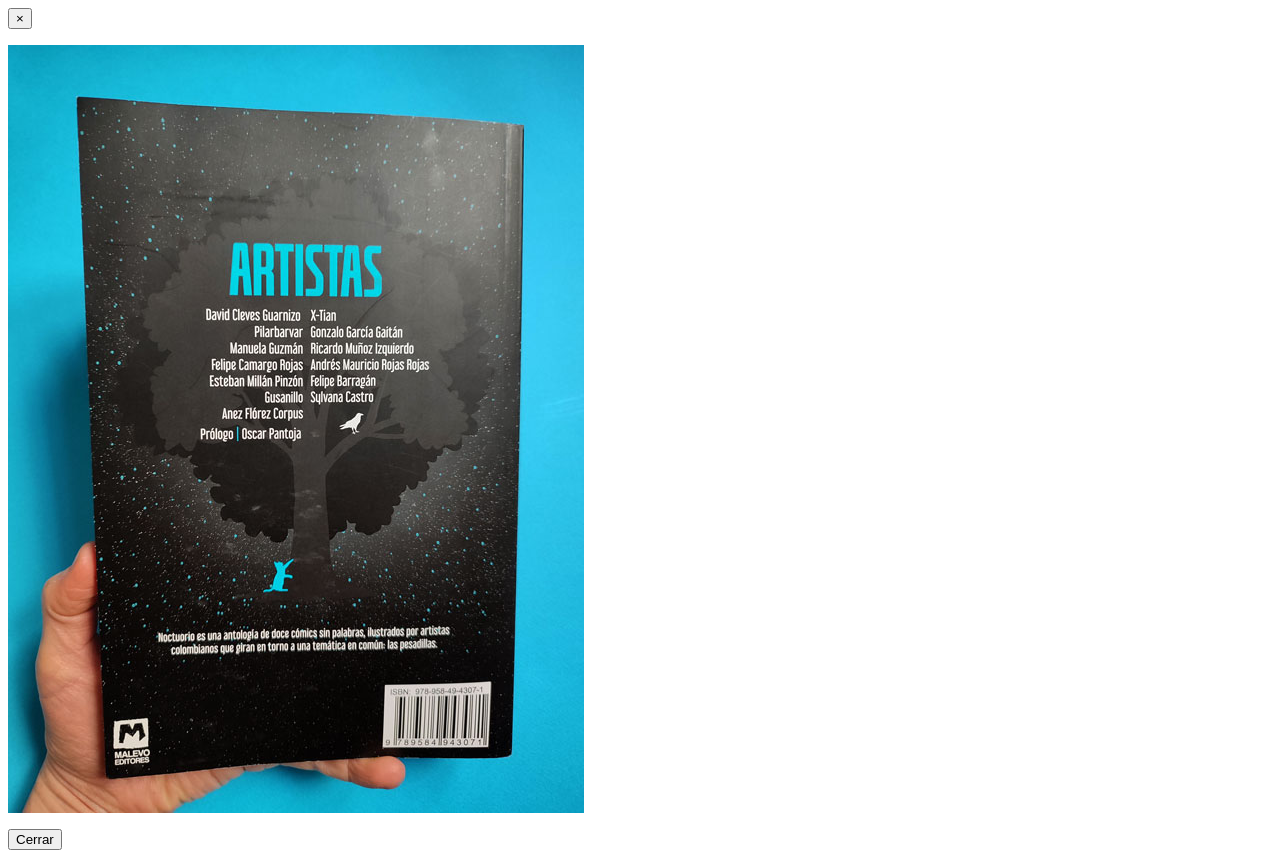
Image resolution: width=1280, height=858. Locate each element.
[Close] (20, 18)
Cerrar (35, 839)
